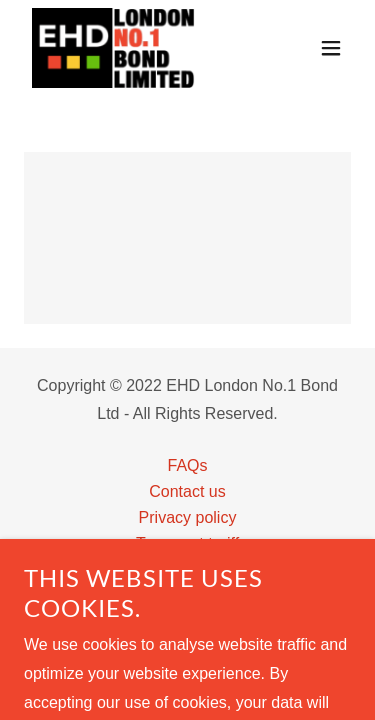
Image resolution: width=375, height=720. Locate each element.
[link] (113, 48)
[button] (331, 48)
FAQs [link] (187, 465)
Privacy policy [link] (188, 517)
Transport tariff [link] (187, 543)
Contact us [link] (187, 491)
